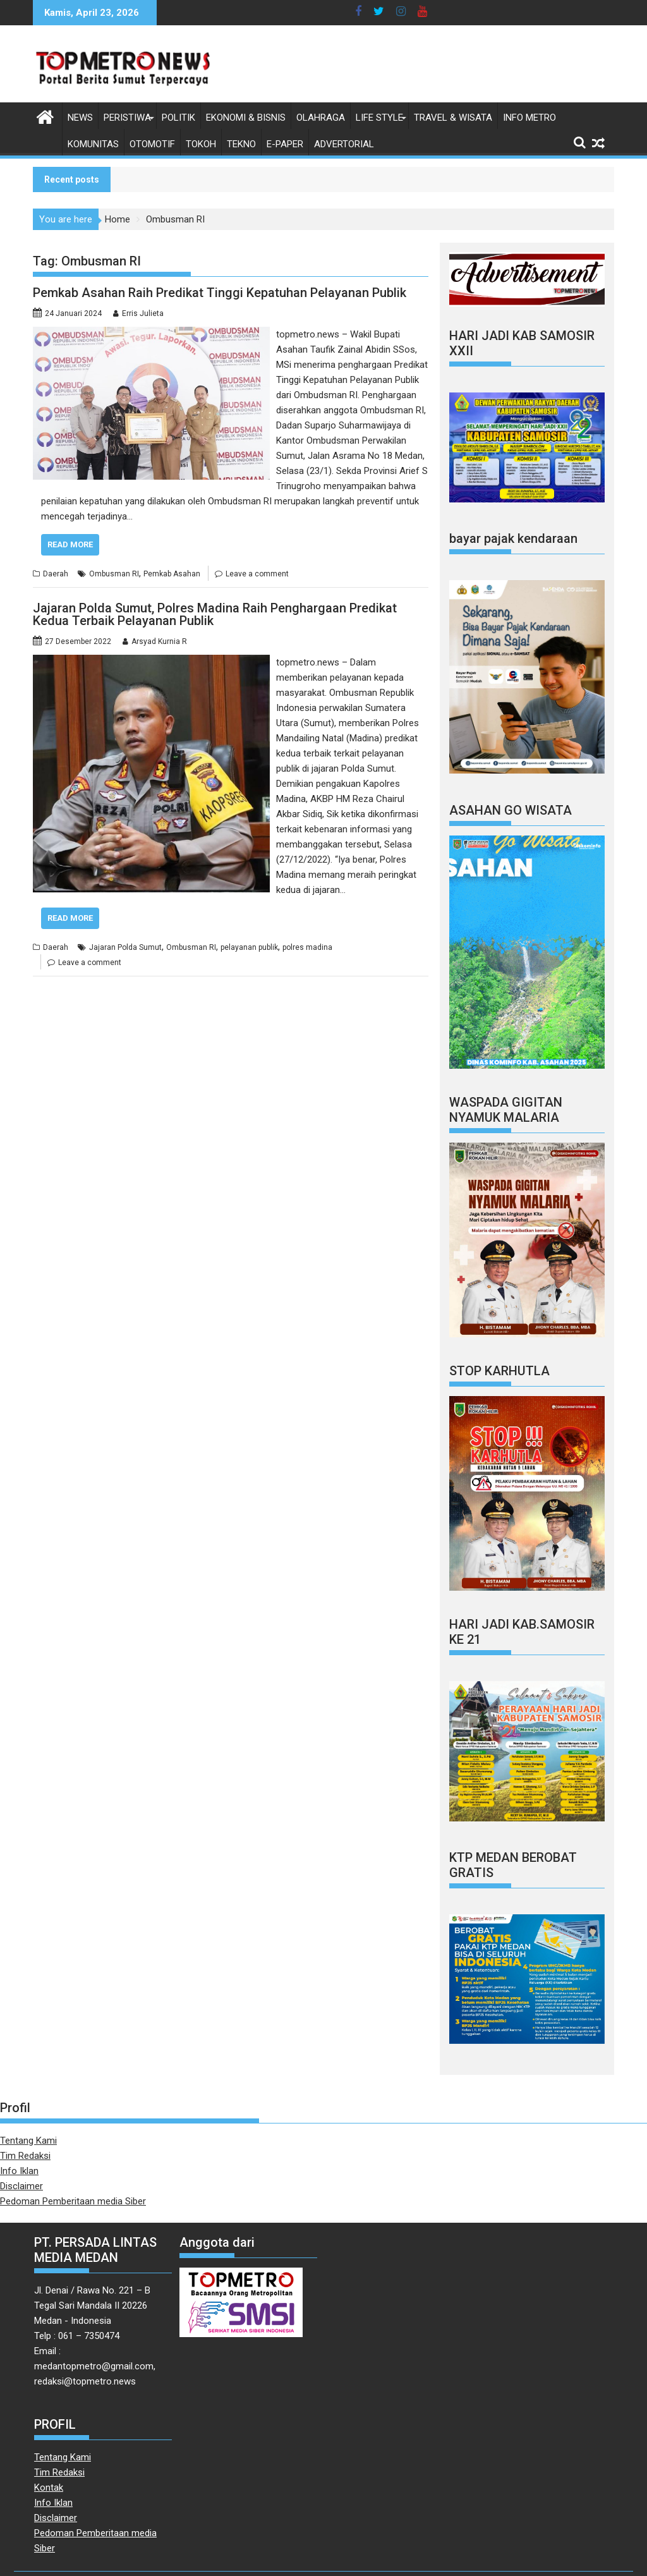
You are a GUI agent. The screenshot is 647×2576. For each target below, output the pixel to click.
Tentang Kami (28, 2140)
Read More (70, 544)
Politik (178, 117)
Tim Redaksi (25, 2155)
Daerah (55, 573)
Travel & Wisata (453, 117)
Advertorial (344, 144)
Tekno (241, 144)
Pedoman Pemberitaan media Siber (73, 2201)
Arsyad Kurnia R (159, 641)
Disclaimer (21, 2186)
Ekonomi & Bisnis (246, 117)
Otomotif (152, 144)
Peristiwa (127, 117)
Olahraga (320, 117)
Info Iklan (19, 2171)
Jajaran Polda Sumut (125, 947)
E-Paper (285, 144)
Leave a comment (257, 573)
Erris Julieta (143, 313)
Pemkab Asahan (171, 573)
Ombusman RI (114, 573)
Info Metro (529, 117)
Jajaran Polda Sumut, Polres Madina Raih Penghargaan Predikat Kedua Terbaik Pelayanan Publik (215, 614)
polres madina (307, 947)
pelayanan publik (249, 947)
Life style (379, 117)
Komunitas (93, 144)
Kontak (48, 2487)
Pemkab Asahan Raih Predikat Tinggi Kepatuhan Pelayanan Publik (219, 292)
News (80, 117)
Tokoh (201, 144)
